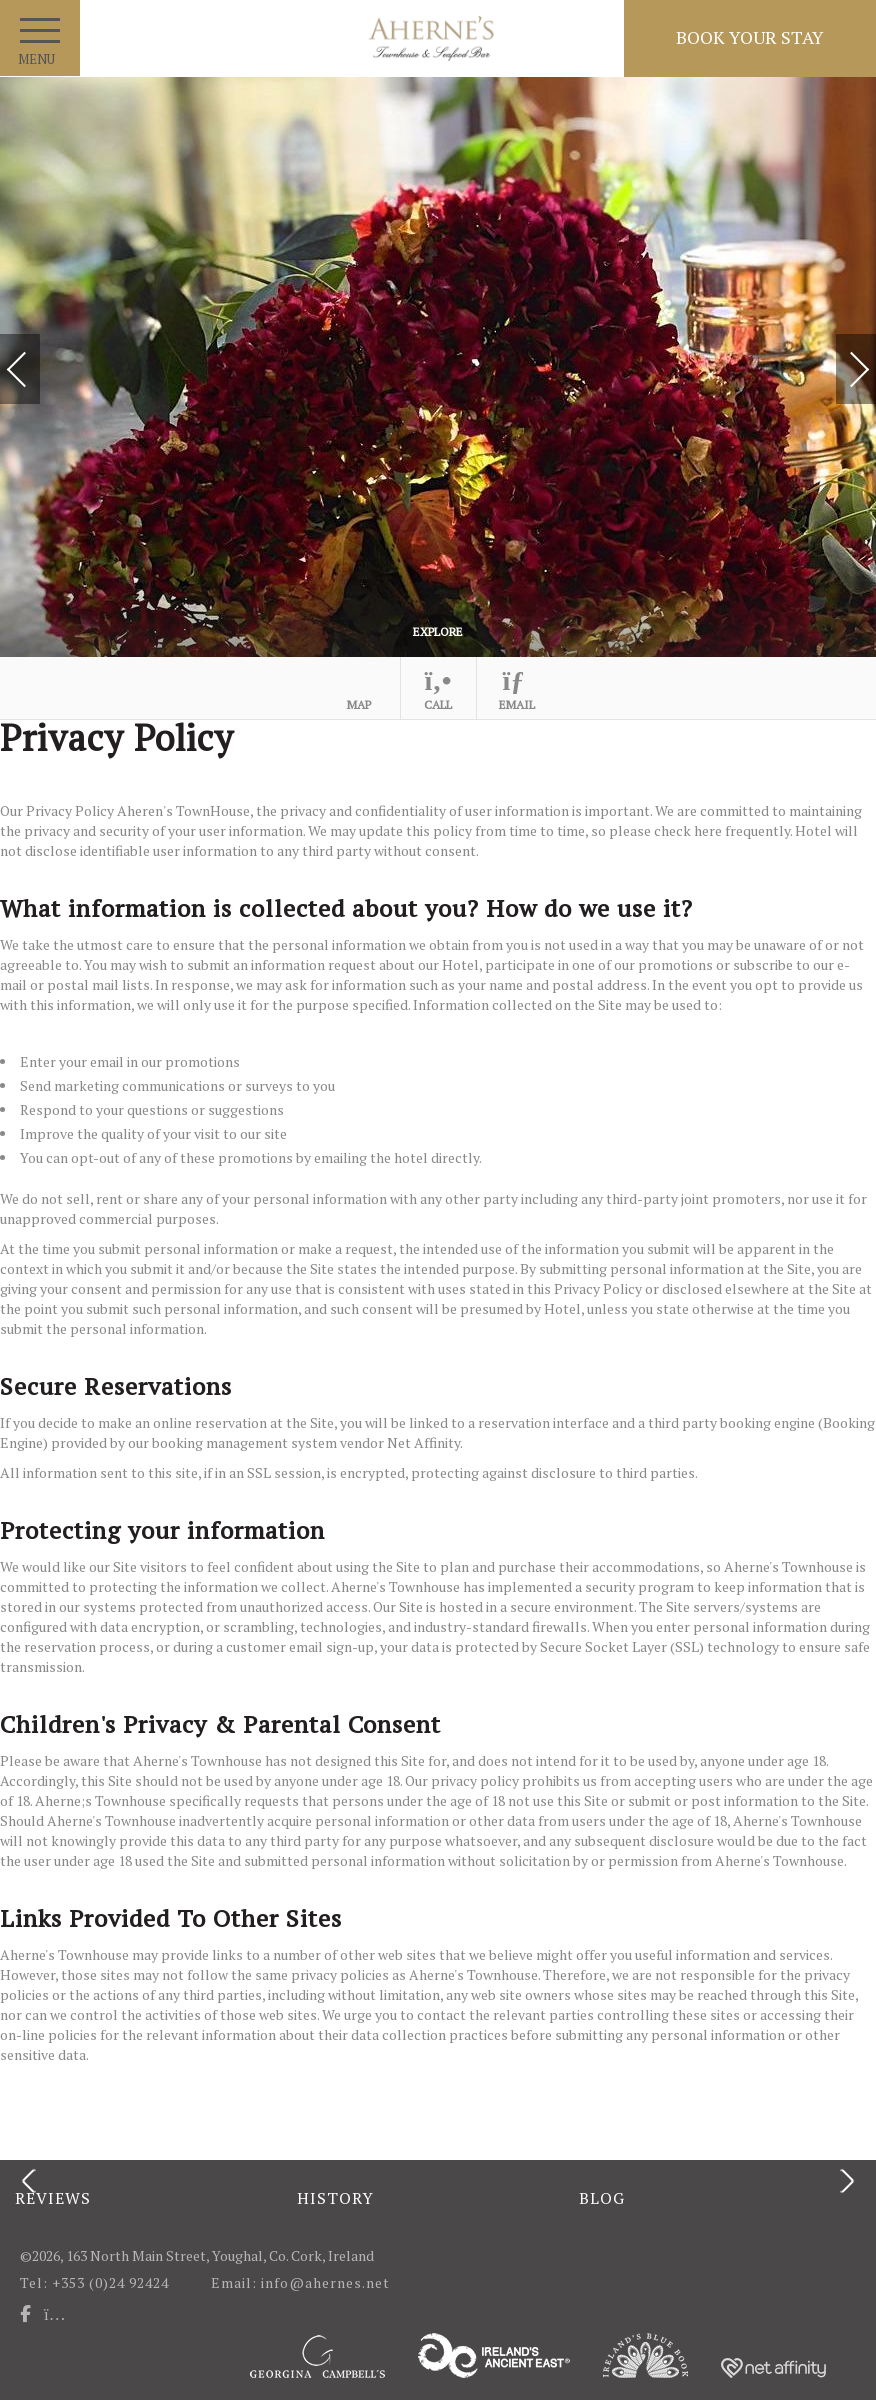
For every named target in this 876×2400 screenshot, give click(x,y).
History (335, 2198)
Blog (602, 2198)
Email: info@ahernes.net (303, 2283)
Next (839, 360)
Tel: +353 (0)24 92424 (94, 2283)
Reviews (53, 2198)
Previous (37, 371)
